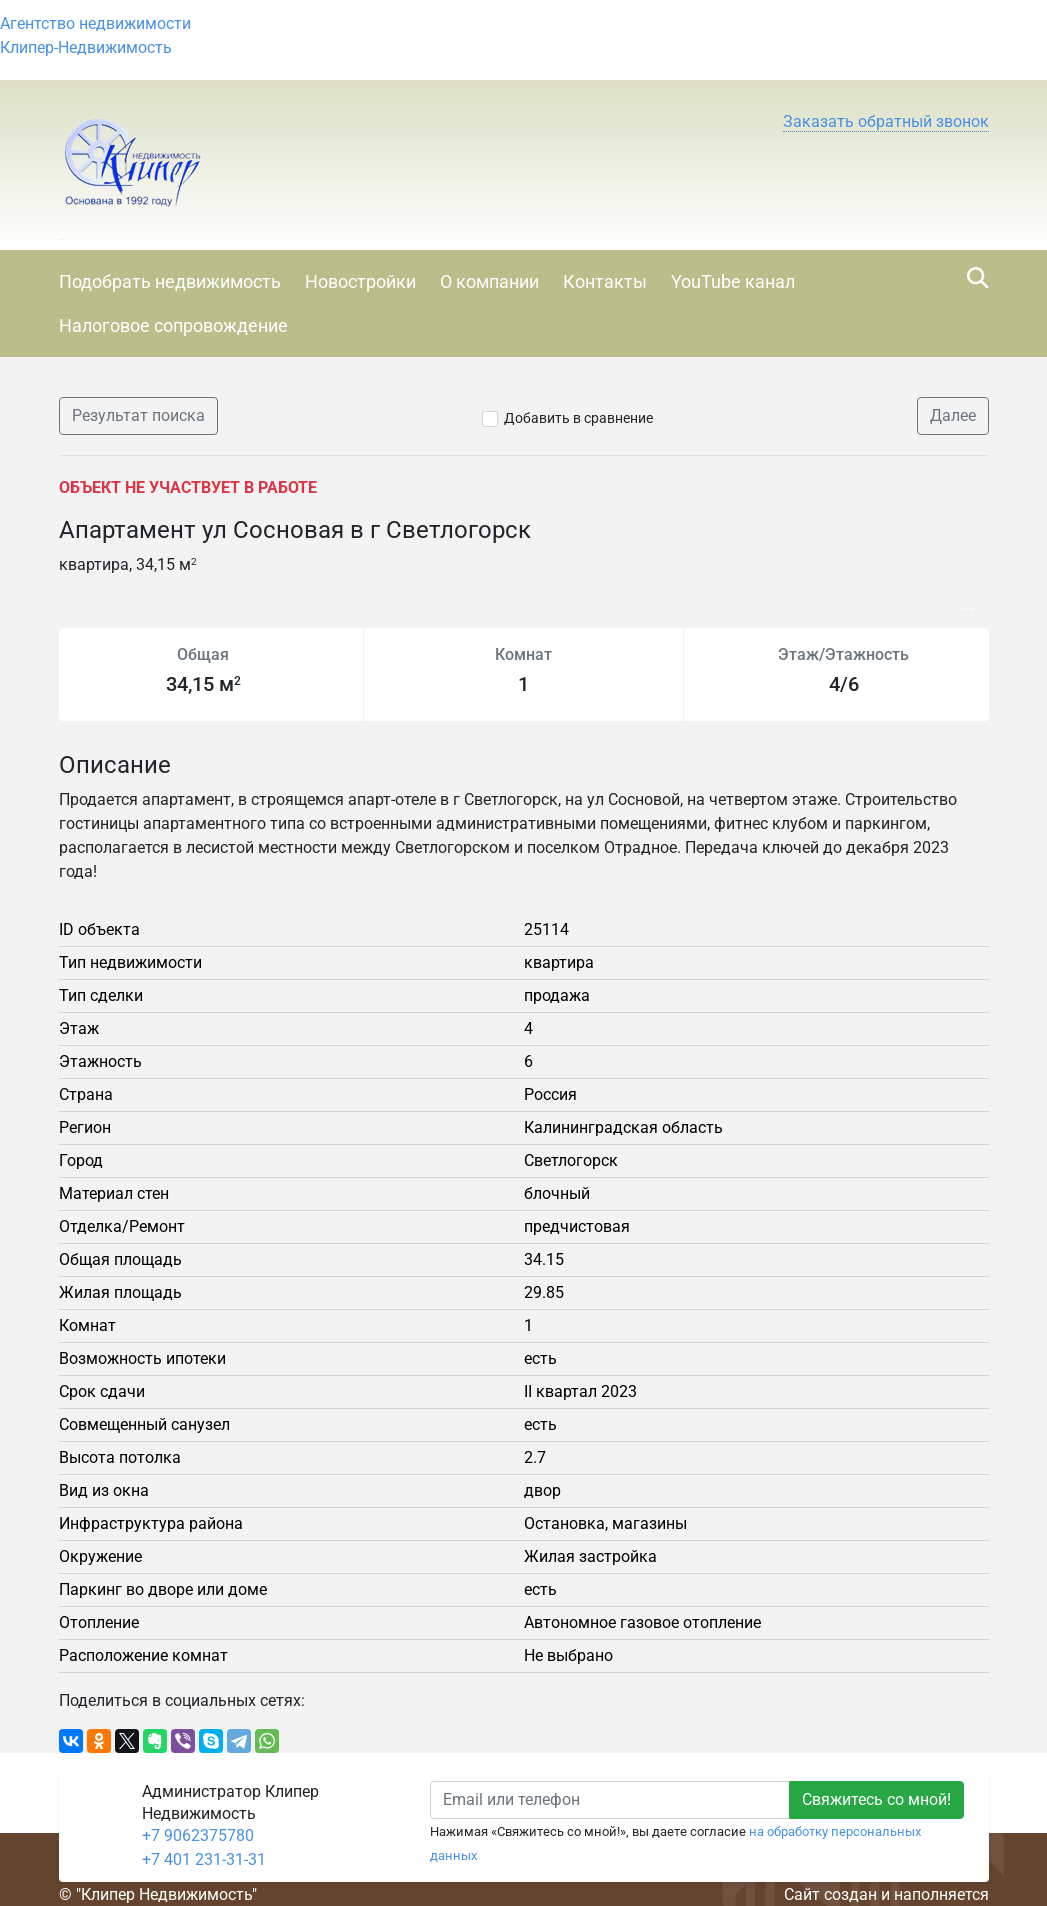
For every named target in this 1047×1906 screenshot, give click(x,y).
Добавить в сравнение (578, 418)
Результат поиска (138, 415)
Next (974, 597)
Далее (953, 415)
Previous (69, 597)
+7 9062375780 (198, 1835)
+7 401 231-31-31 (204, 1859)
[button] (886, 122)
